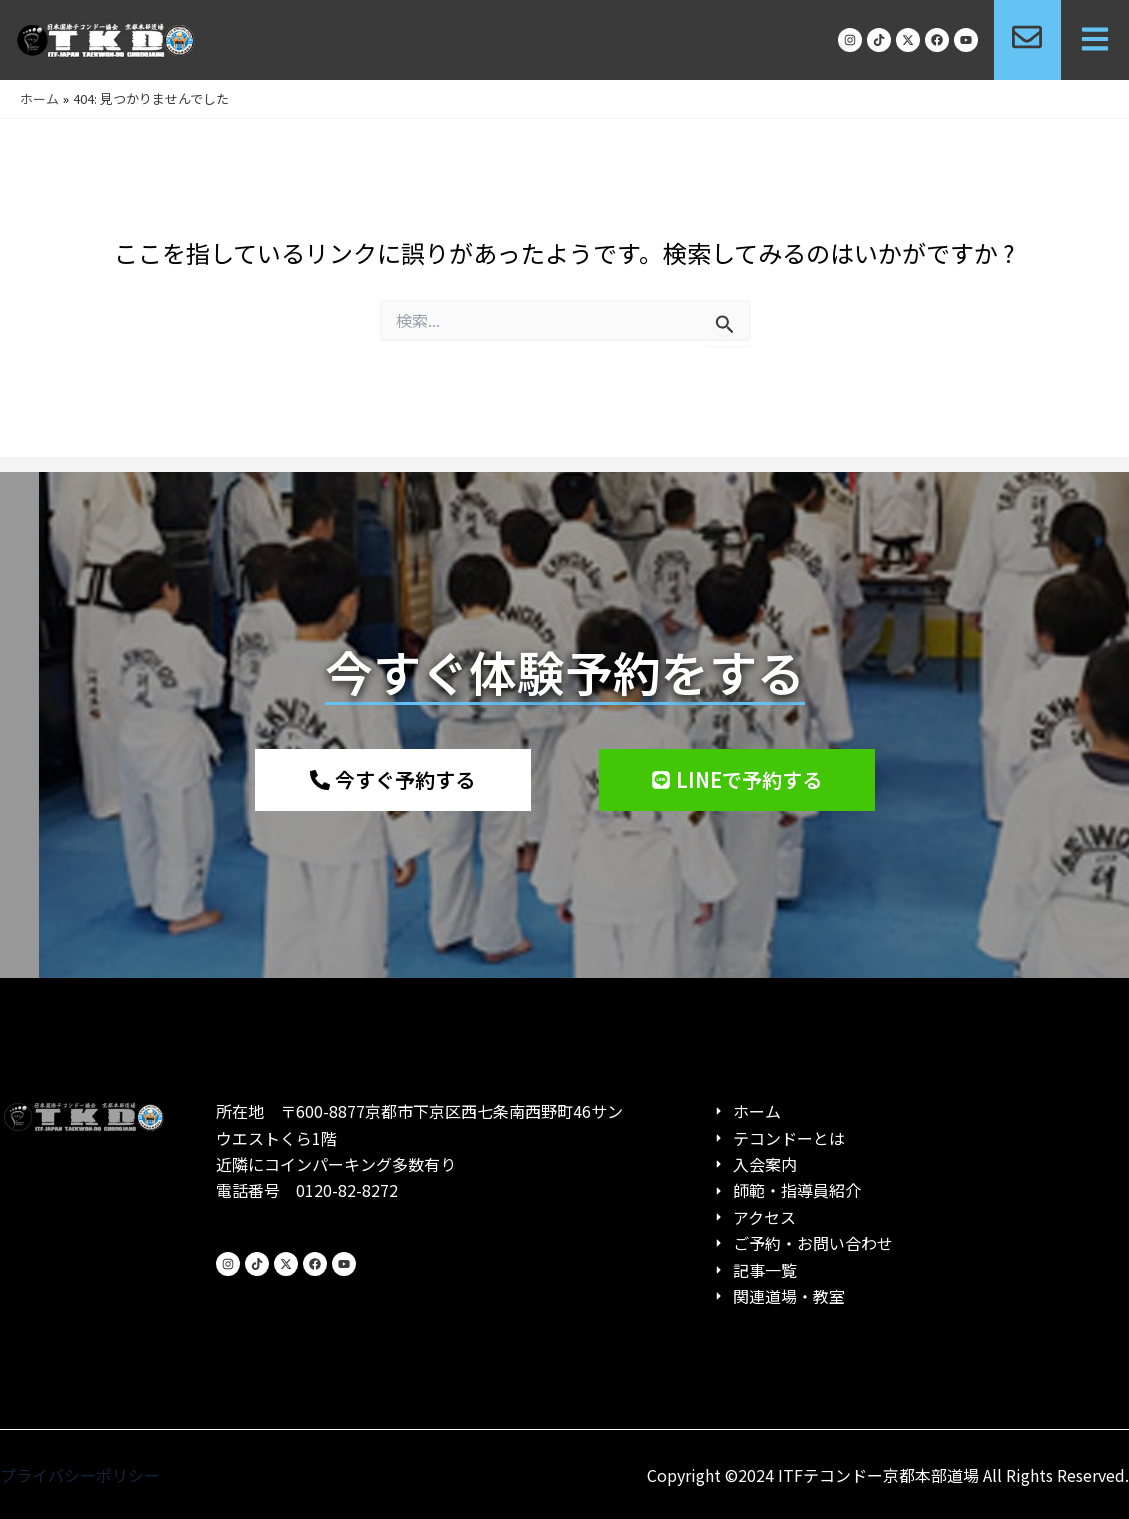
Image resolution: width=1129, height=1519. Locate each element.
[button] (1095, 40)
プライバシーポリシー (80, 1475)
